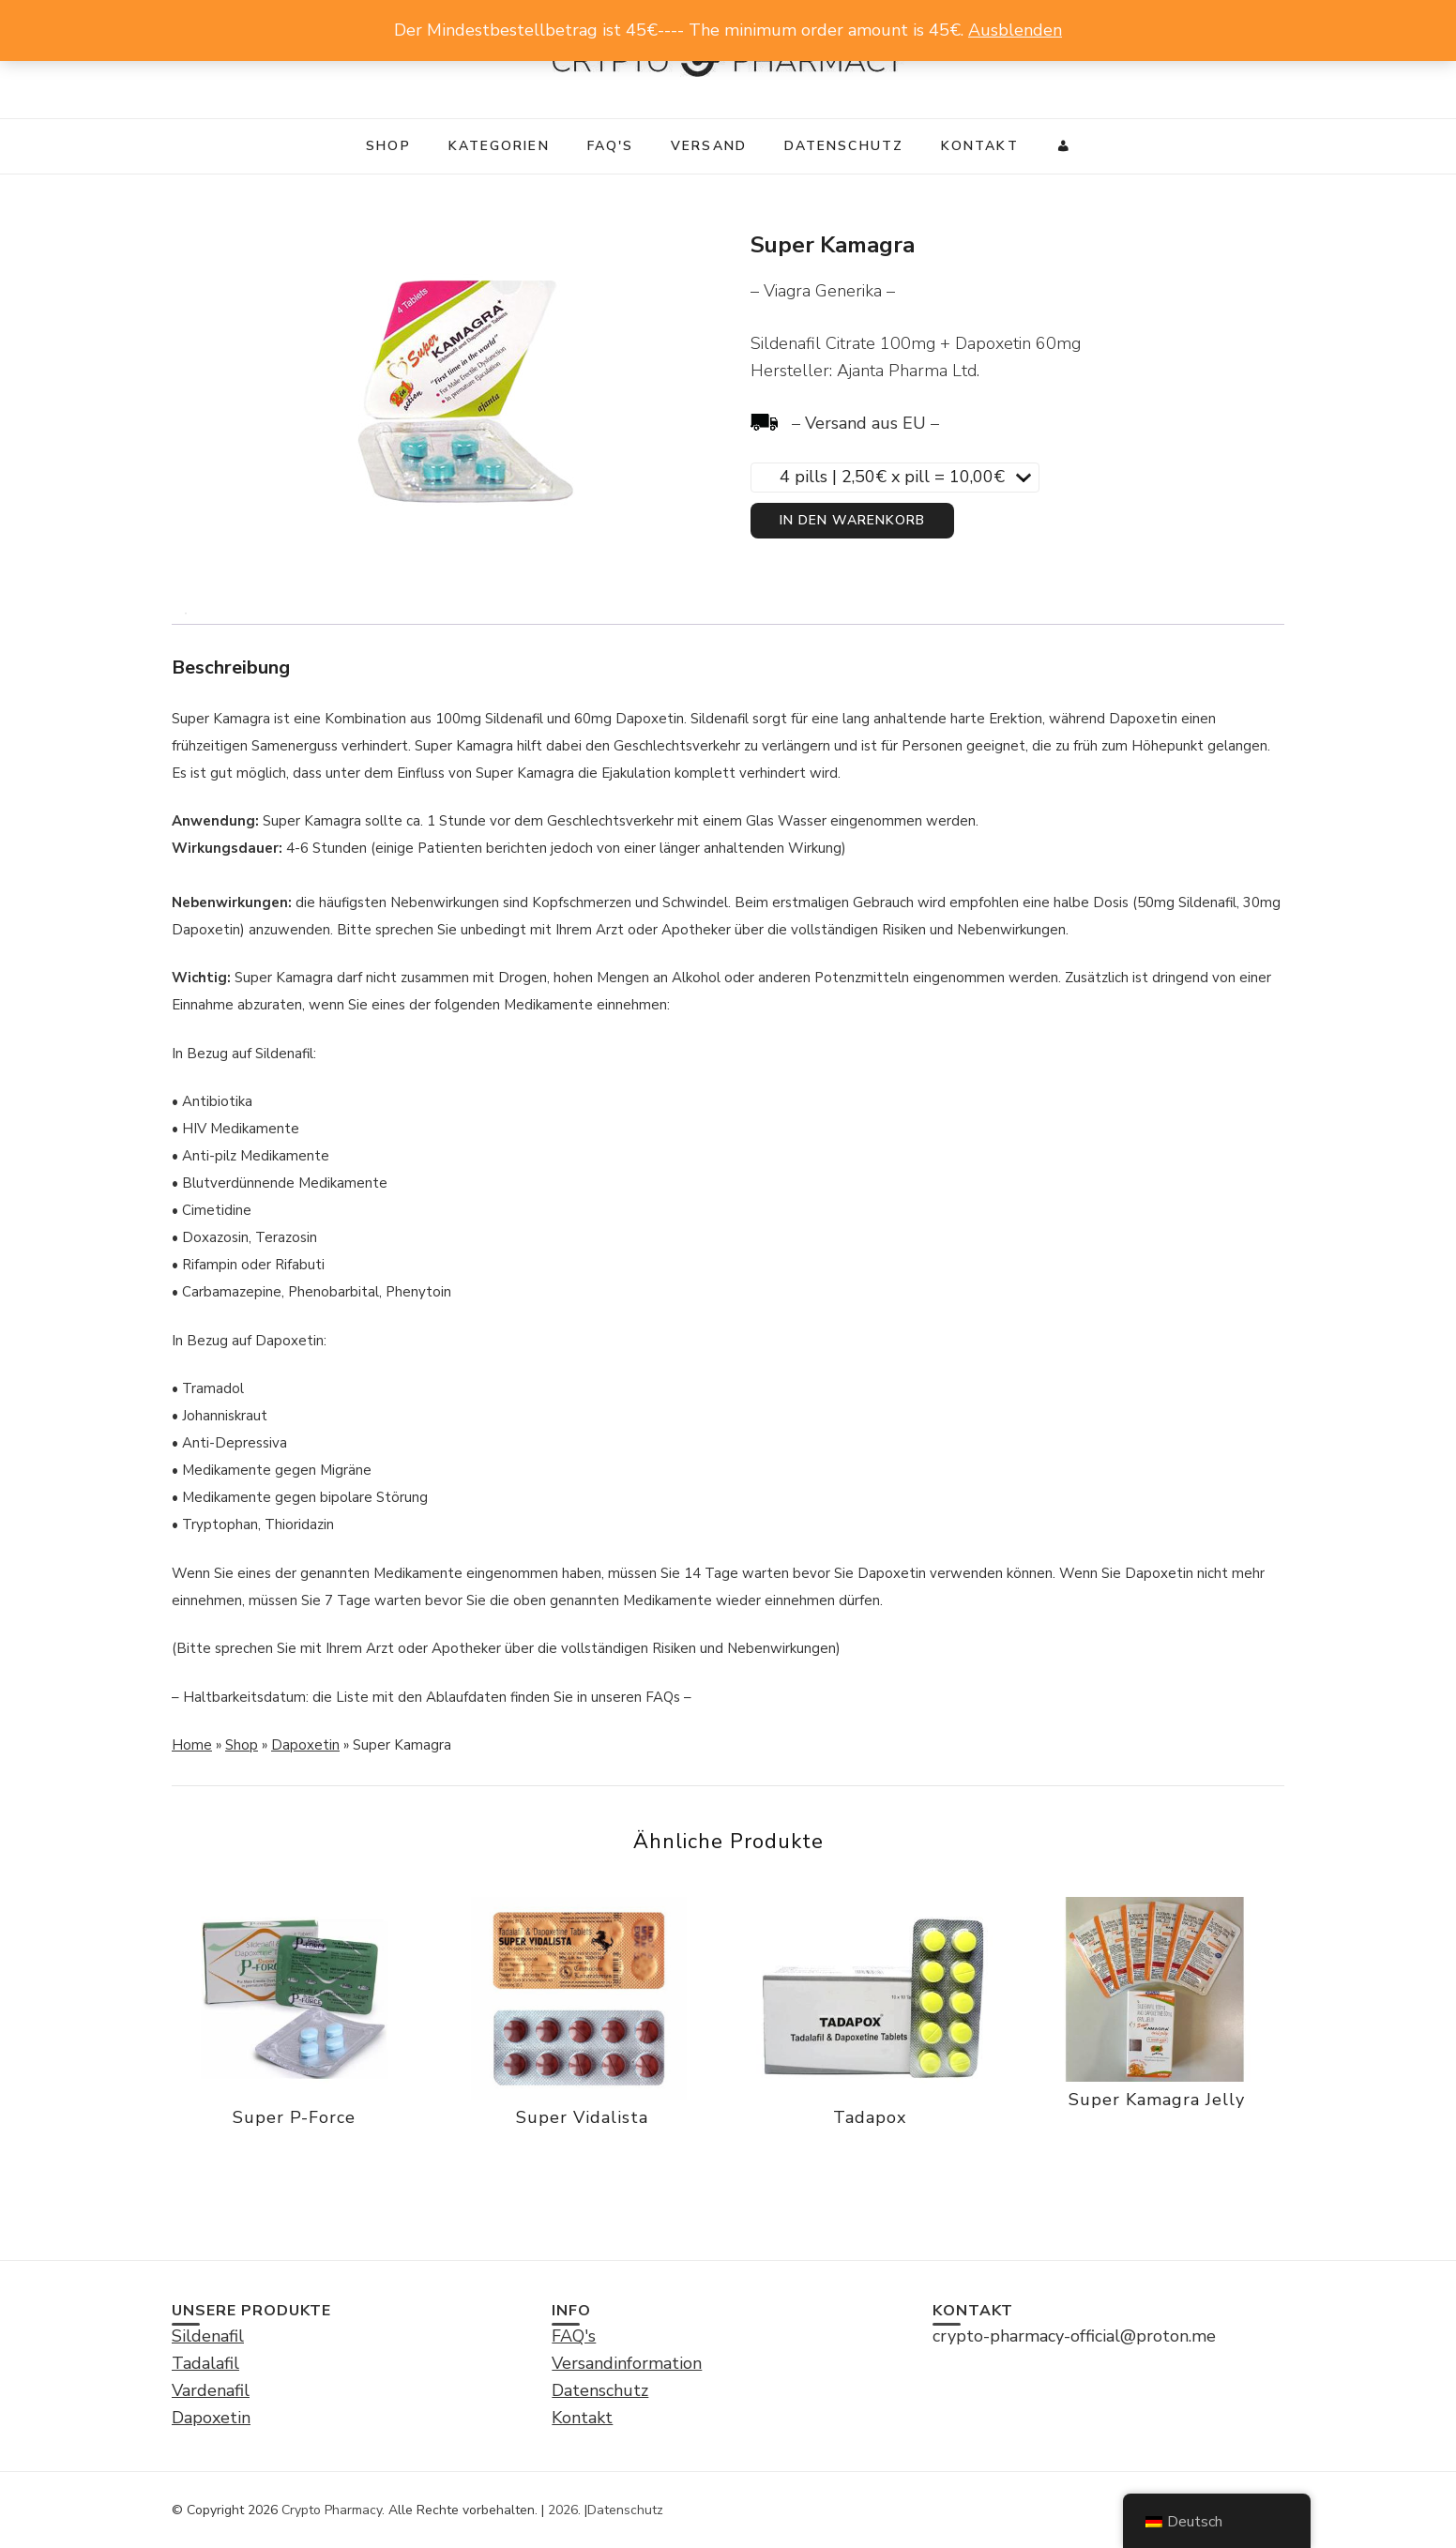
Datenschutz (843, 146)
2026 (563, 2510)
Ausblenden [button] (1015, 30)
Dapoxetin (305, 1745)
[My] (1064, 146)
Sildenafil (208, 2336)
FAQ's (610, 146)
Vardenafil (211, 2390)
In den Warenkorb (852, 520)
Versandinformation (627, 2363)
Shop (388, 146)
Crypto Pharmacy (331, 2510)
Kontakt (980, 146)
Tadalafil (205, 2363)
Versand (709, 146)
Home (192, 1745)
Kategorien (499, 146)
